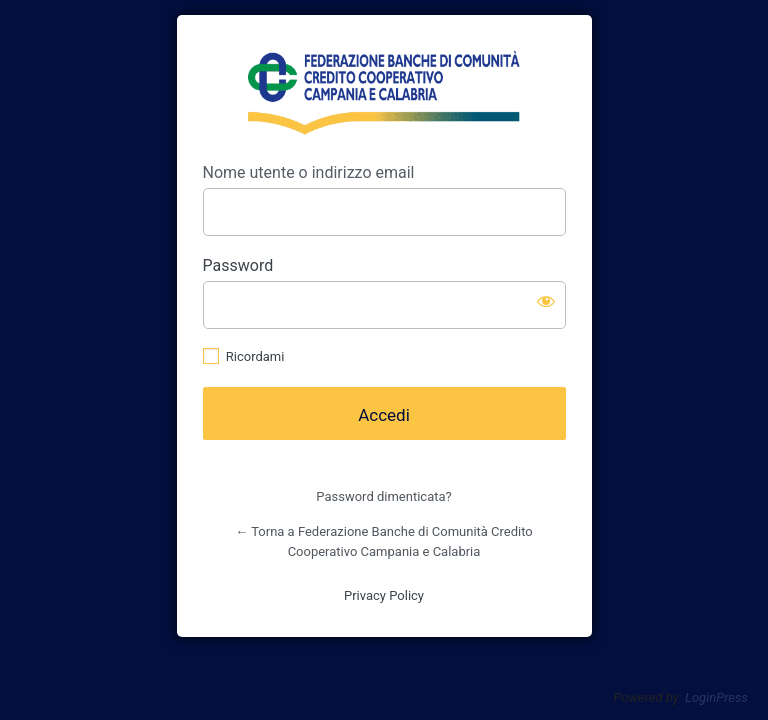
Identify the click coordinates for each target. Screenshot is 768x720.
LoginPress (716, 697)
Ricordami (255, 356)
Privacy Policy (384, 595)
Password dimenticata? (383, 496)
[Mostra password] (546, 301)
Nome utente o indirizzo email (309, 172)
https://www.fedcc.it (384, 89)
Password (238, 265)
